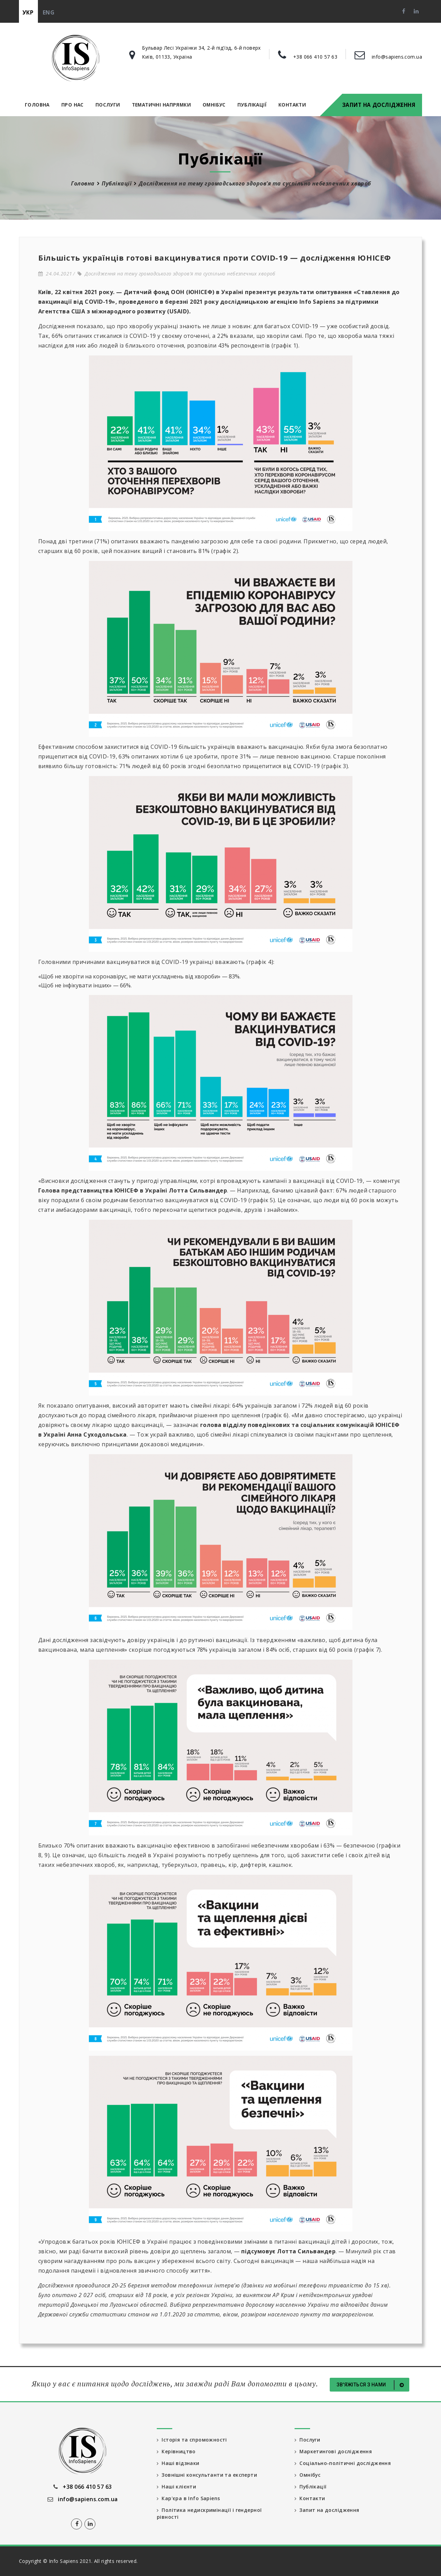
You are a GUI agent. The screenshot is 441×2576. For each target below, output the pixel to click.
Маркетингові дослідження (333, 2451)
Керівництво (176, 2451)
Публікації (252, 104)
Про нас (72, 104)
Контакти (292, 104)
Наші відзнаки (178, 2463)
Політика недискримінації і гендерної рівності (209, 2513)
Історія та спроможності (192, 2439)
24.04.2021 (55, 273)
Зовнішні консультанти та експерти (207, 2475)
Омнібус (214, 104)
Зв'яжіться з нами (371, 2385)
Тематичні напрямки (161, 104)
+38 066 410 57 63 (315, 56)
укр (27, 12)
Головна (37, 104)
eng (48, 12)
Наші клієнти (176, 2486)
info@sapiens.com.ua (397, 56)
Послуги (107, 104)
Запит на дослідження (378, 104)
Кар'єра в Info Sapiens (188, 2498)
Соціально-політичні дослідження (343, 2463)
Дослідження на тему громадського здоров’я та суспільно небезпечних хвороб (177, 273)
